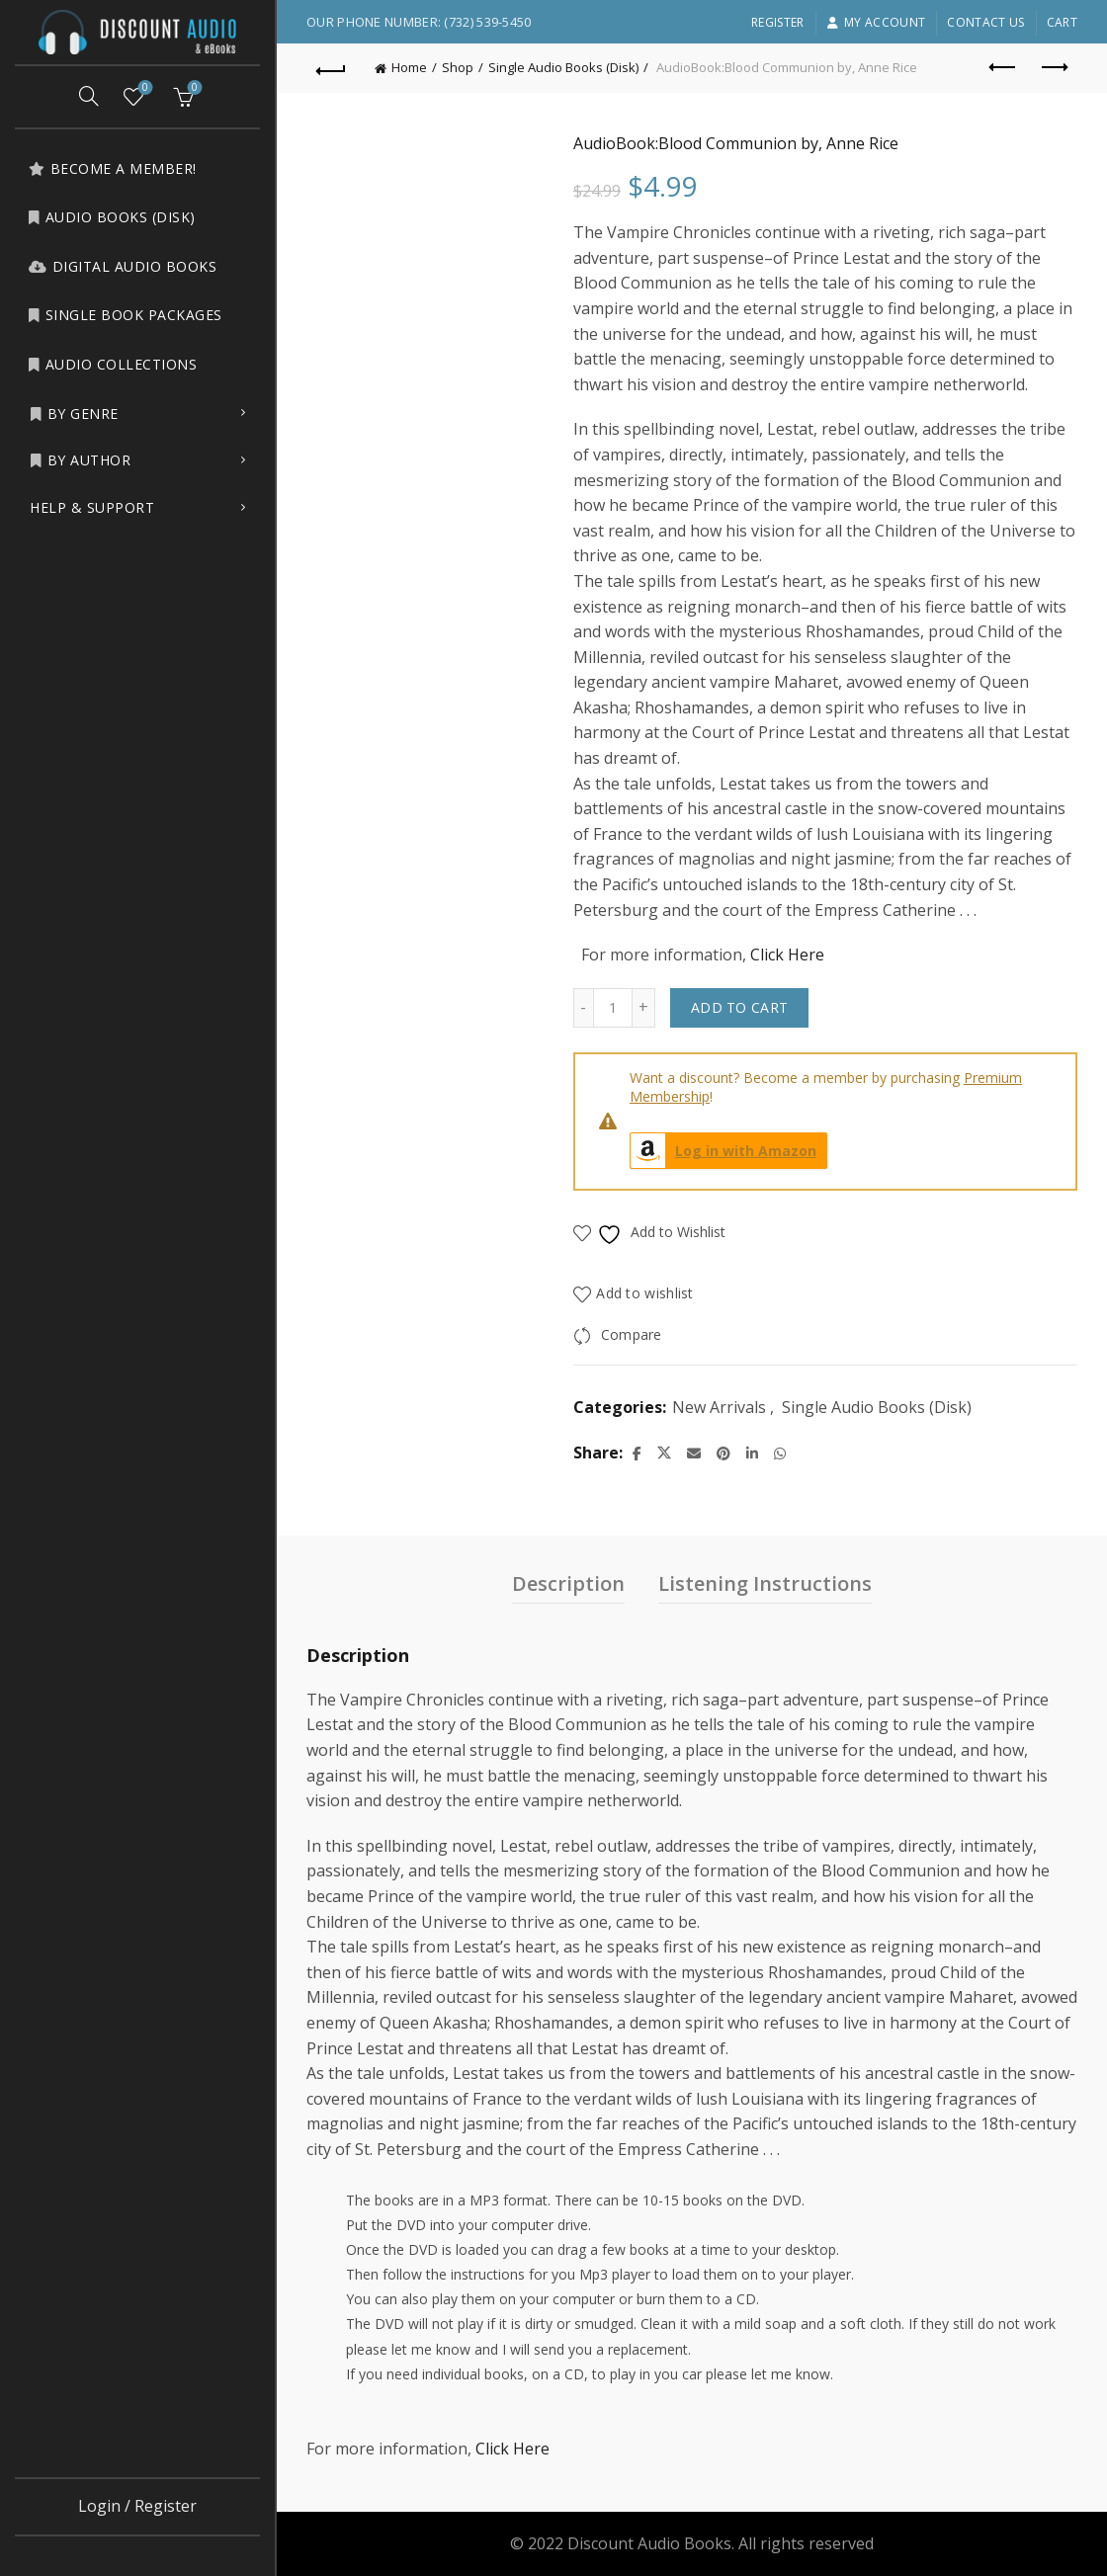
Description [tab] (568, 1583)
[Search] (89, 96)
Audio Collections (112, 364)
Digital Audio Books (122, 266)
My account (875, 22)
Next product (1053, 67)
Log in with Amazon (723, 1150)
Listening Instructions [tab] (765, 1583)
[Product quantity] (613, 1008)
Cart (1062, 22)
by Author (80, 460)
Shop (457, 67)
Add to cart (739, 1007)
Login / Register (137, 2506)
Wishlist (143, 88)
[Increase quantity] (644, 1008)
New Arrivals (719, 1407)
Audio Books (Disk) (112, 217)
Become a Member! (112, 168)
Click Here (787, 954)
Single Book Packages (125, 314)
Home (409, 67)
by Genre (74, 413)
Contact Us (985, 22)
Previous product (1003, 67)
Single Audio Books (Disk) (563, 67)
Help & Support (92, 507)
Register (777, 22)
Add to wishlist (645, 1293)
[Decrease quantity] (583, 1008)
